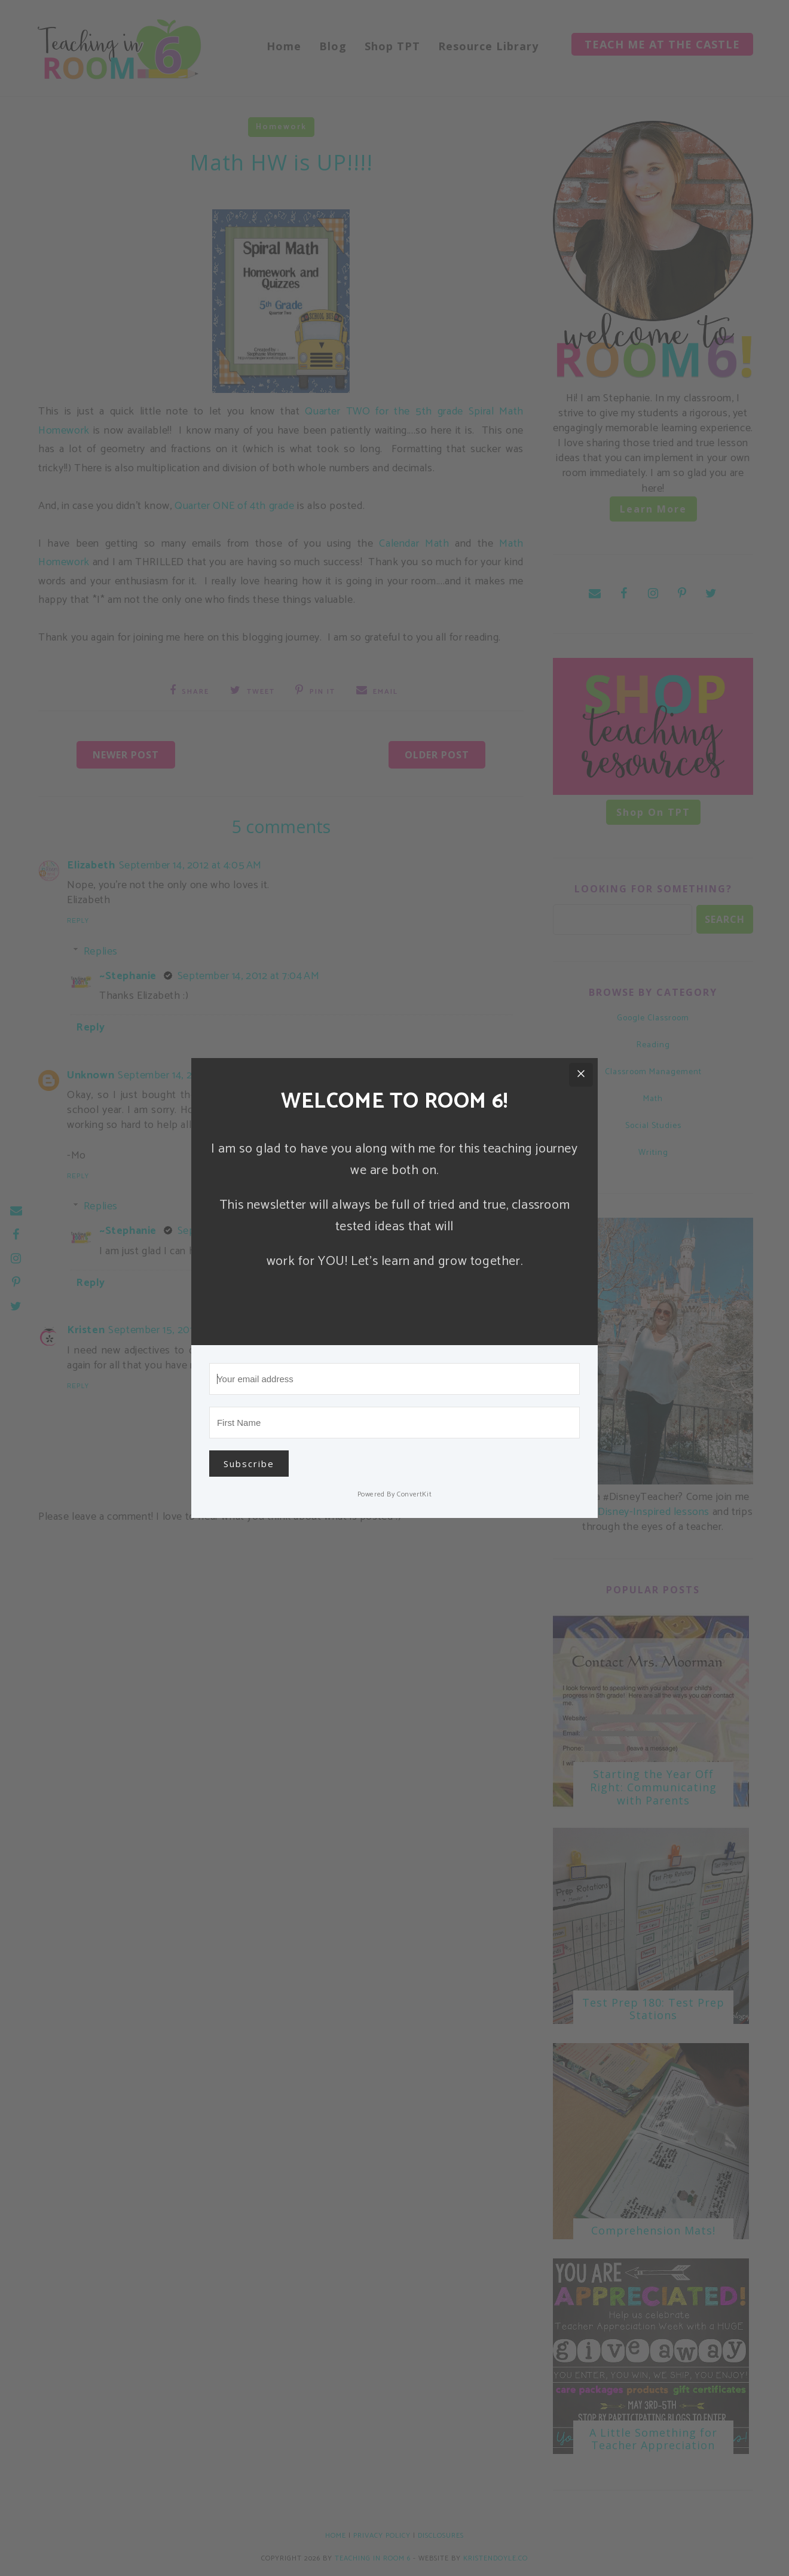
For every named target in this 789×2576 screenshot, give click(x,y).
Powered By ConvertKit (394, 1494)
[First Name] (394, 1422)
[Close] (581, 1075)
